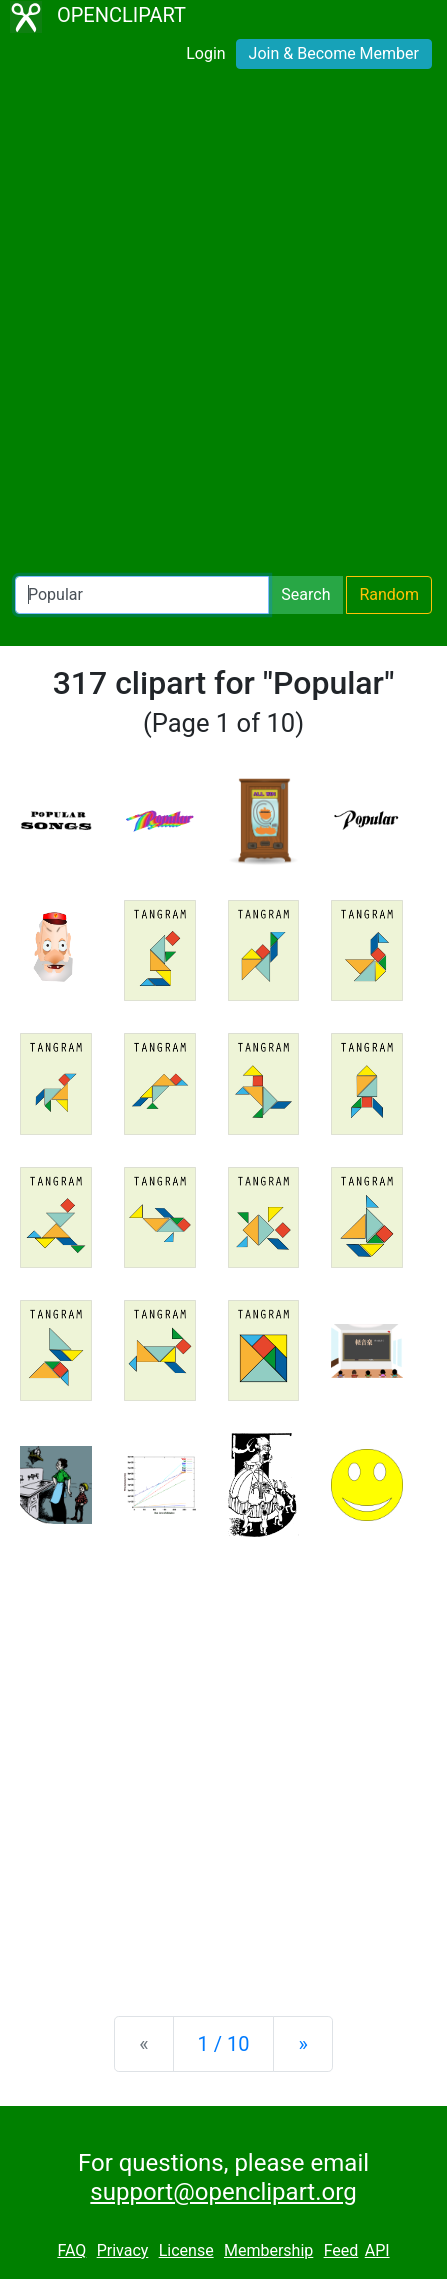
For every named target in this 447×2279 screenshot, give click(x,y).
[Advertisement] (223, 326)
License (186, 2250)
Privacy (123, 2250)
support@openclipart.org (223, 2192)
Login (205, 53)
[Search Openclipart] (142, 595)
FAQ (71, 2250)
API (377, 2250)
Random (389, 594)
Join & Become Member (334, 53)
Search (305, 594)
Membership (268, 2250)
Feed (341, 2250)
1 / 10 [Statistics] (224, 2044)
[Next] (302, 2044)
